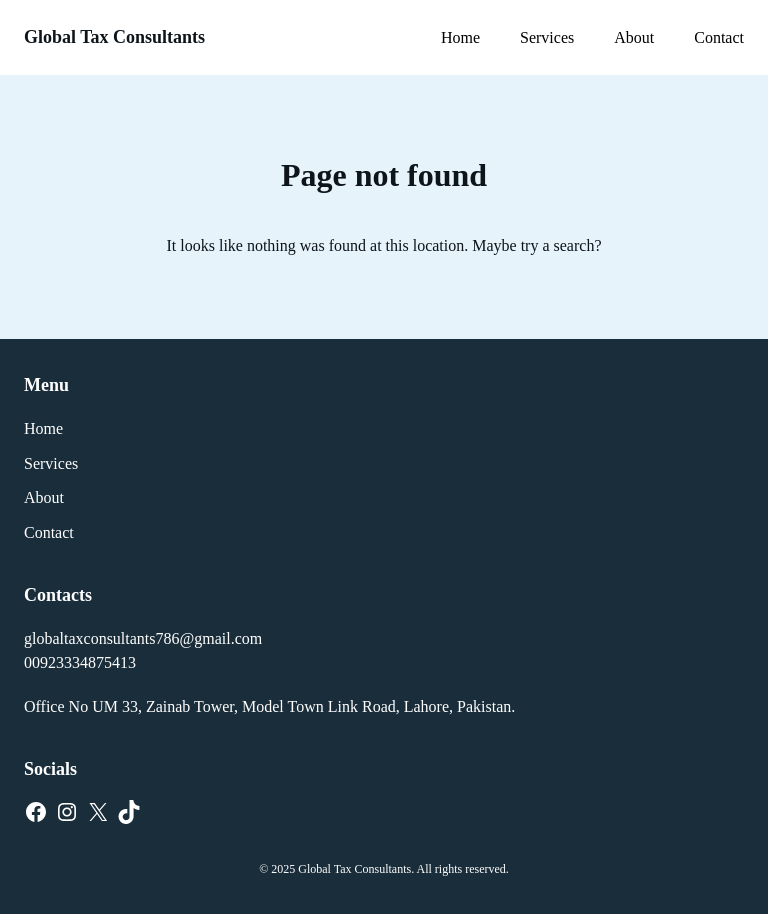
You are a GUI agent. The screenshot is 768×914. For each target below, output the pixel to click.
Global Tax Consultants (114, 37)
